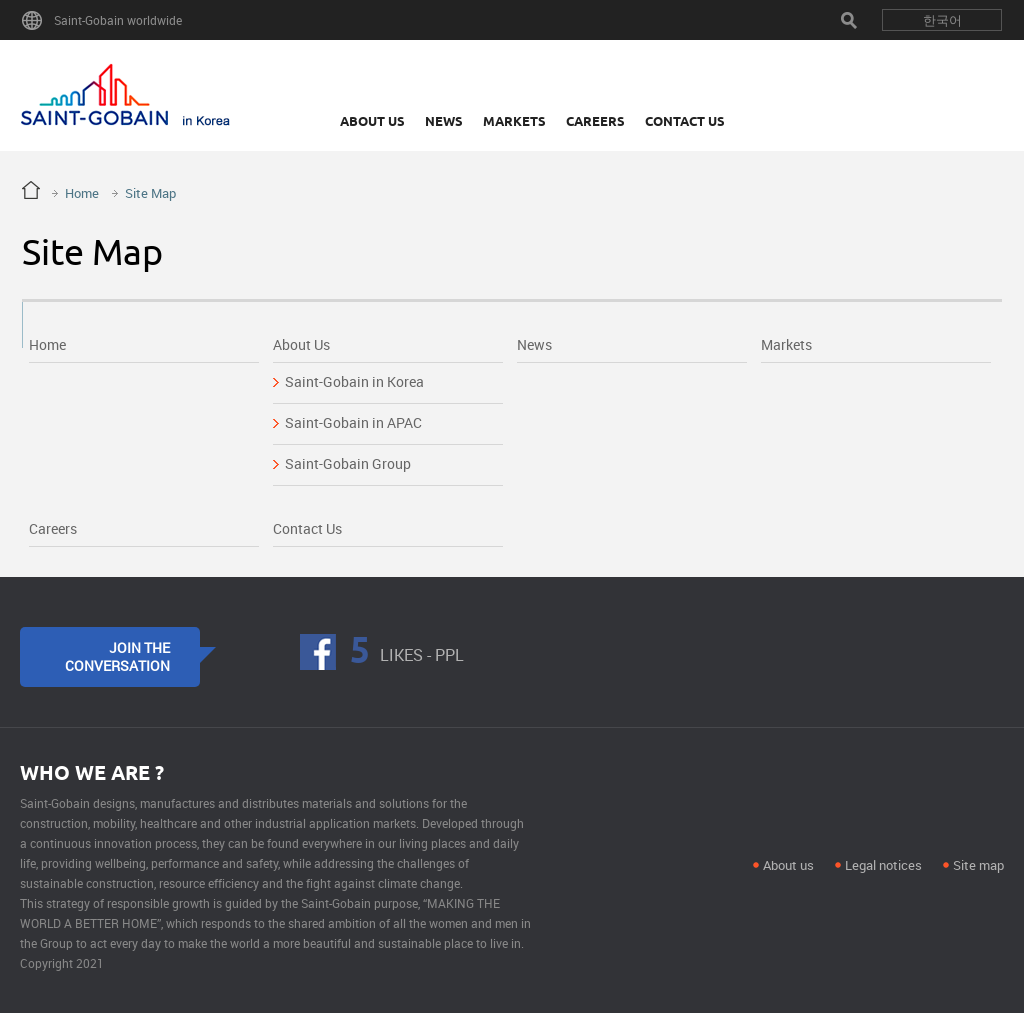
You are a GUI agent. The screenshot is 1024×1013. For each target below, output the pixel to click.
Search (849, 20)
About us (788, 865)
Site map (978, 865)
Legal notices (883, 865)
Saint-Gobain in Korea (354, 381)
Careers (595, 121)
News (444, 121)
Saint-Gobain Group (348, 463)
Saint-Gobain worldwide (118, 20)
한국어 (942, 20)
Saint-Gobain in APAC (353, 422)
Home (82, 193)
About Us (372, 121)
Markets (514, 121)
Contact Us (685, 121)
